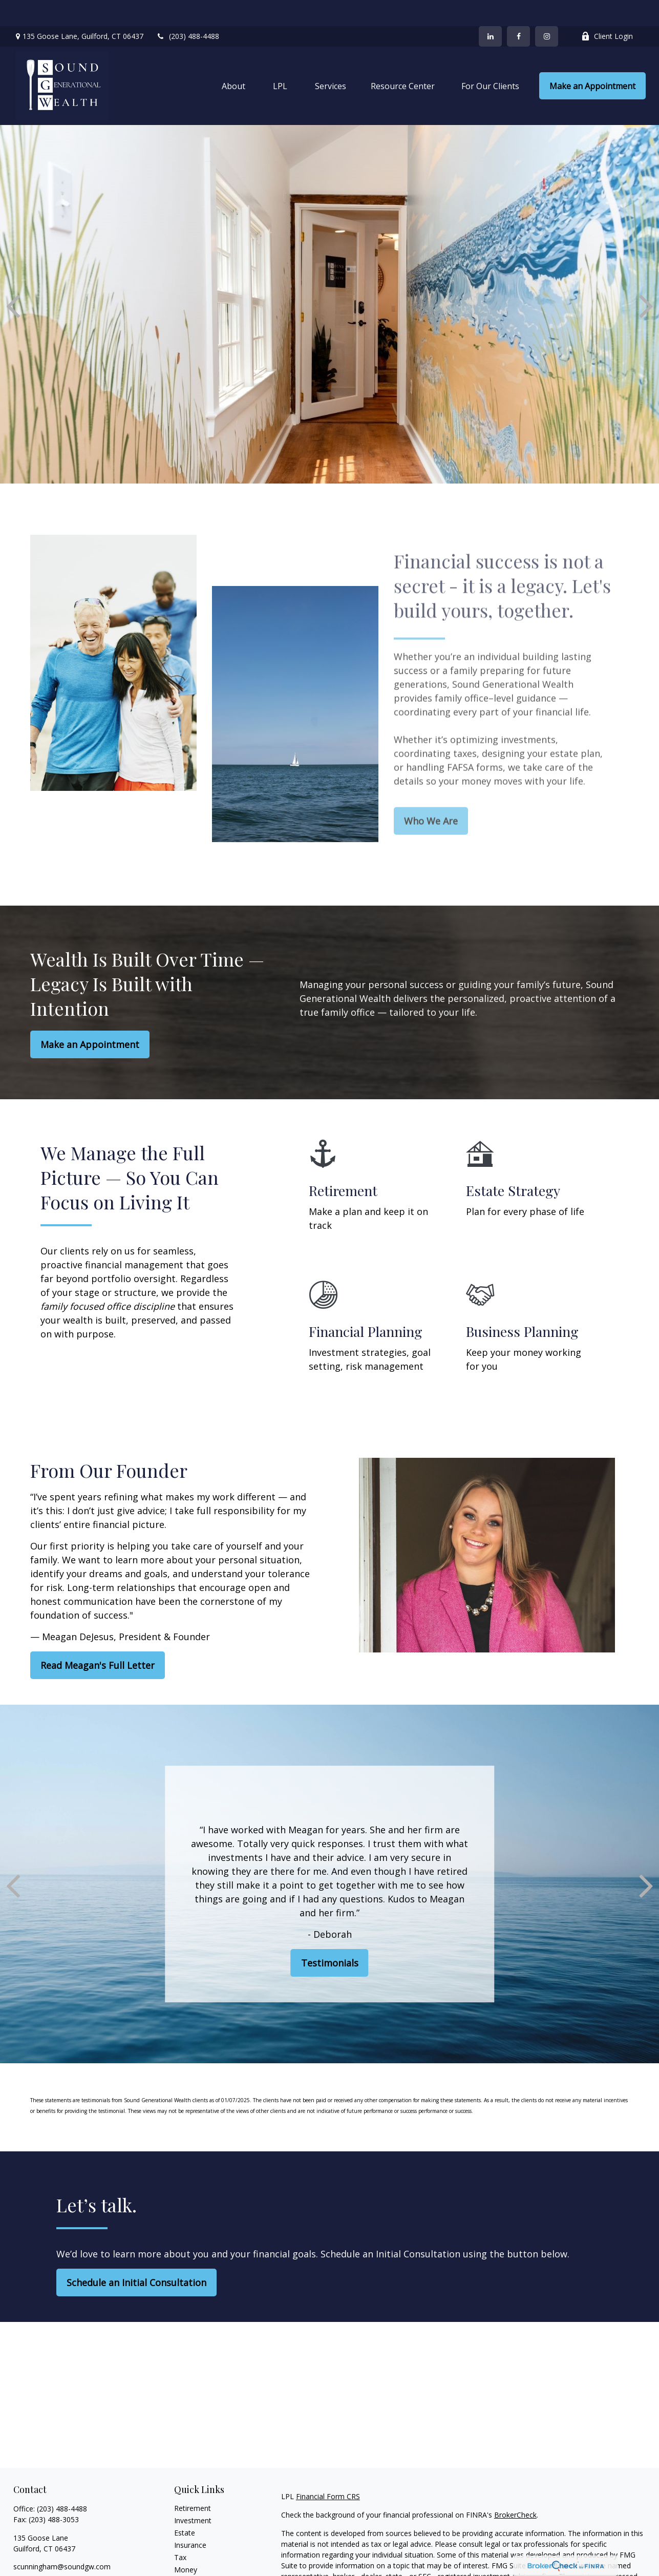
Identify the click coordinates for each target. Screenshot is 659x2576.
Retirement (192, 2482)
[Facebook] (518, 10)
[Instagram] (56, 2557)
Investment (192, 2494)
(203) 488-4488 (187, 10)
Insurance (190, 2519)
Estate (184, 2506)
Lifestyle (188, 2556)
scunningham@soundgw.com (62, 2540)
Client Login (607, 10)
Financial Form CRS (328, 2470)
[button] (233, 60)
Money (185, 2543)
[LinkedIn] (490, 10)
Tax (180, 2531)
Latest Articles (197, 2568)
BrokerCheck (515, 2489)
